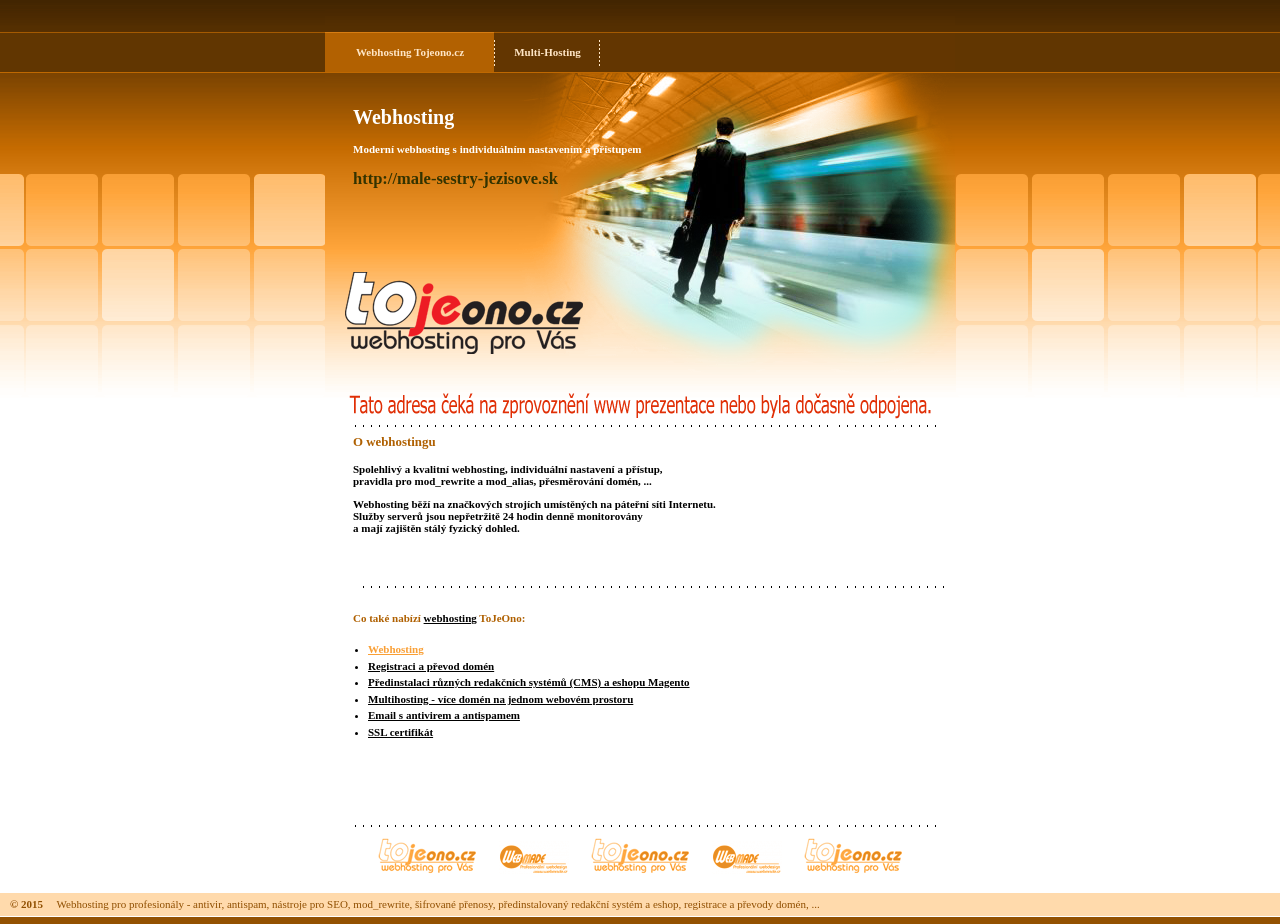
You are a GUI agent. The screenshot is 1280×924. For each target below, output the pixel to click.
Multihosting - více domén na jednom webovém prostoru (500, 699)
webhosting (450, 618)
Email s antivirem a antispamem (444, 715)
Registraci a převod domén (431, 666)
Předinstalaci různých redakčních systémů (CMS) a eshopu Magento (529, 682)
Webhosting (384, 52)
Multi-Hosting (547, 52)
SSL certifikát (400, 732)
